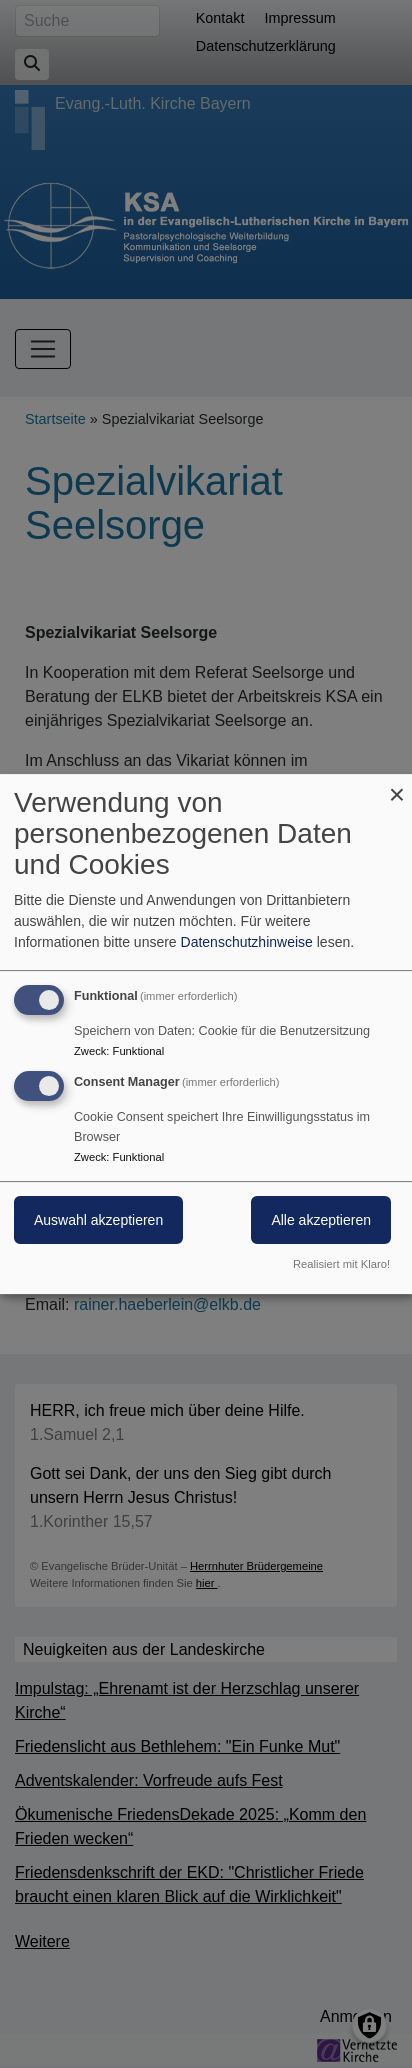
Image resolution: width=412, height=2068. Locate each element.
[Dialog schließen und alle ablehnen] (397, 786)
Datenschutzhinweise (247, 942)
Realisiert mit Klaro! (341, 1264)
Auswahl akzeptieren (98, 1220)
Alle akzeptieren (321, 1220)
